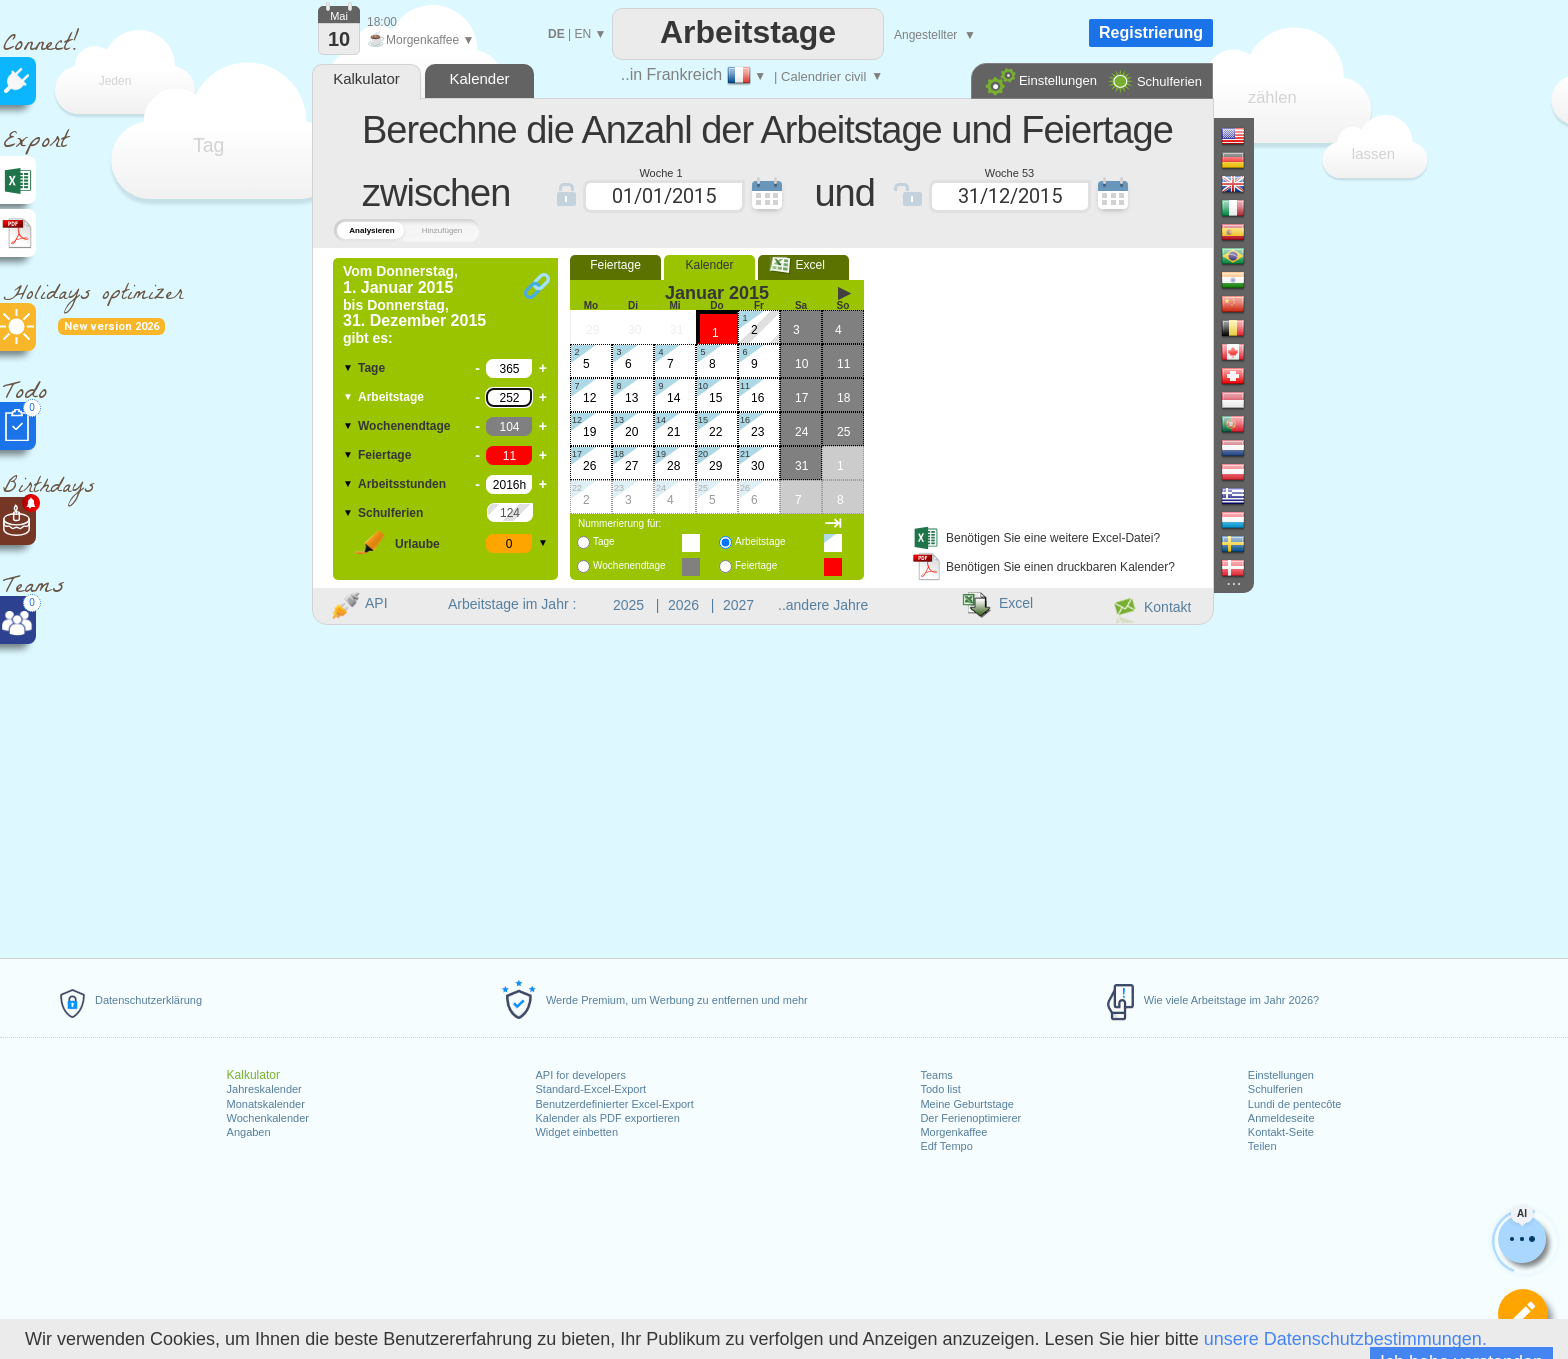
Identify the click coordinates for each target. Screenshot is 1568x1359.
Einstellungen (1281, 1075)
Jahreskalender (264, 1089)
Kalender (709, 265)
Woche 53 (1009, 172)
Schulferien (1275, 1089)
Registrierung (1151, 32)
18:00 (382, 22)
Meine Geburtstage (967, 1104)
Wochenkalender (268, 1118)
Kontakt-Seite (1281, 1132)
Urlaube (417, 544)
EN (582, 34)
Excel (803, 265)
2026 (683, 605)
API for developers (580, 1075)
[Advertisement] (1043, 383)
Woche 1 (660, 172)
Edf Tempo (946, 1146)
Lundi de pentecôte (1295, 1104)
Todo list (940, 1089)
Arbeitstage (391, 397)
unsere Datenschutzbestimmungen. (1345, 1339)
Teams (936, 1075)
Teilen (1262, 1146)
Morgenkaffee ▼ (420, 40)
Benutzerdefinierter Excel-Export (614, 1104)
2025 (628, 605)
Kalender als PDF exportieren (607, 1118)
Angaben (249, 1132)
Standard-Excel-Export (590, 1089)
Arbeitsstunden (402, 484)
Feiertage (384, 455)
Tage (371, 368)
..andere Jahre (823, 605)
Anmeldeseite (1281, 1118)
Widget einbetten (576, 1132)
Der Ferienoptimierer (970, 1118)
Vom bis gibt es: (414, 304)
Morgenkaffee (953, 1132)
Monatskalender (266, 1104)
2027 (738, 605)
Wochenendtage (404, 426)
